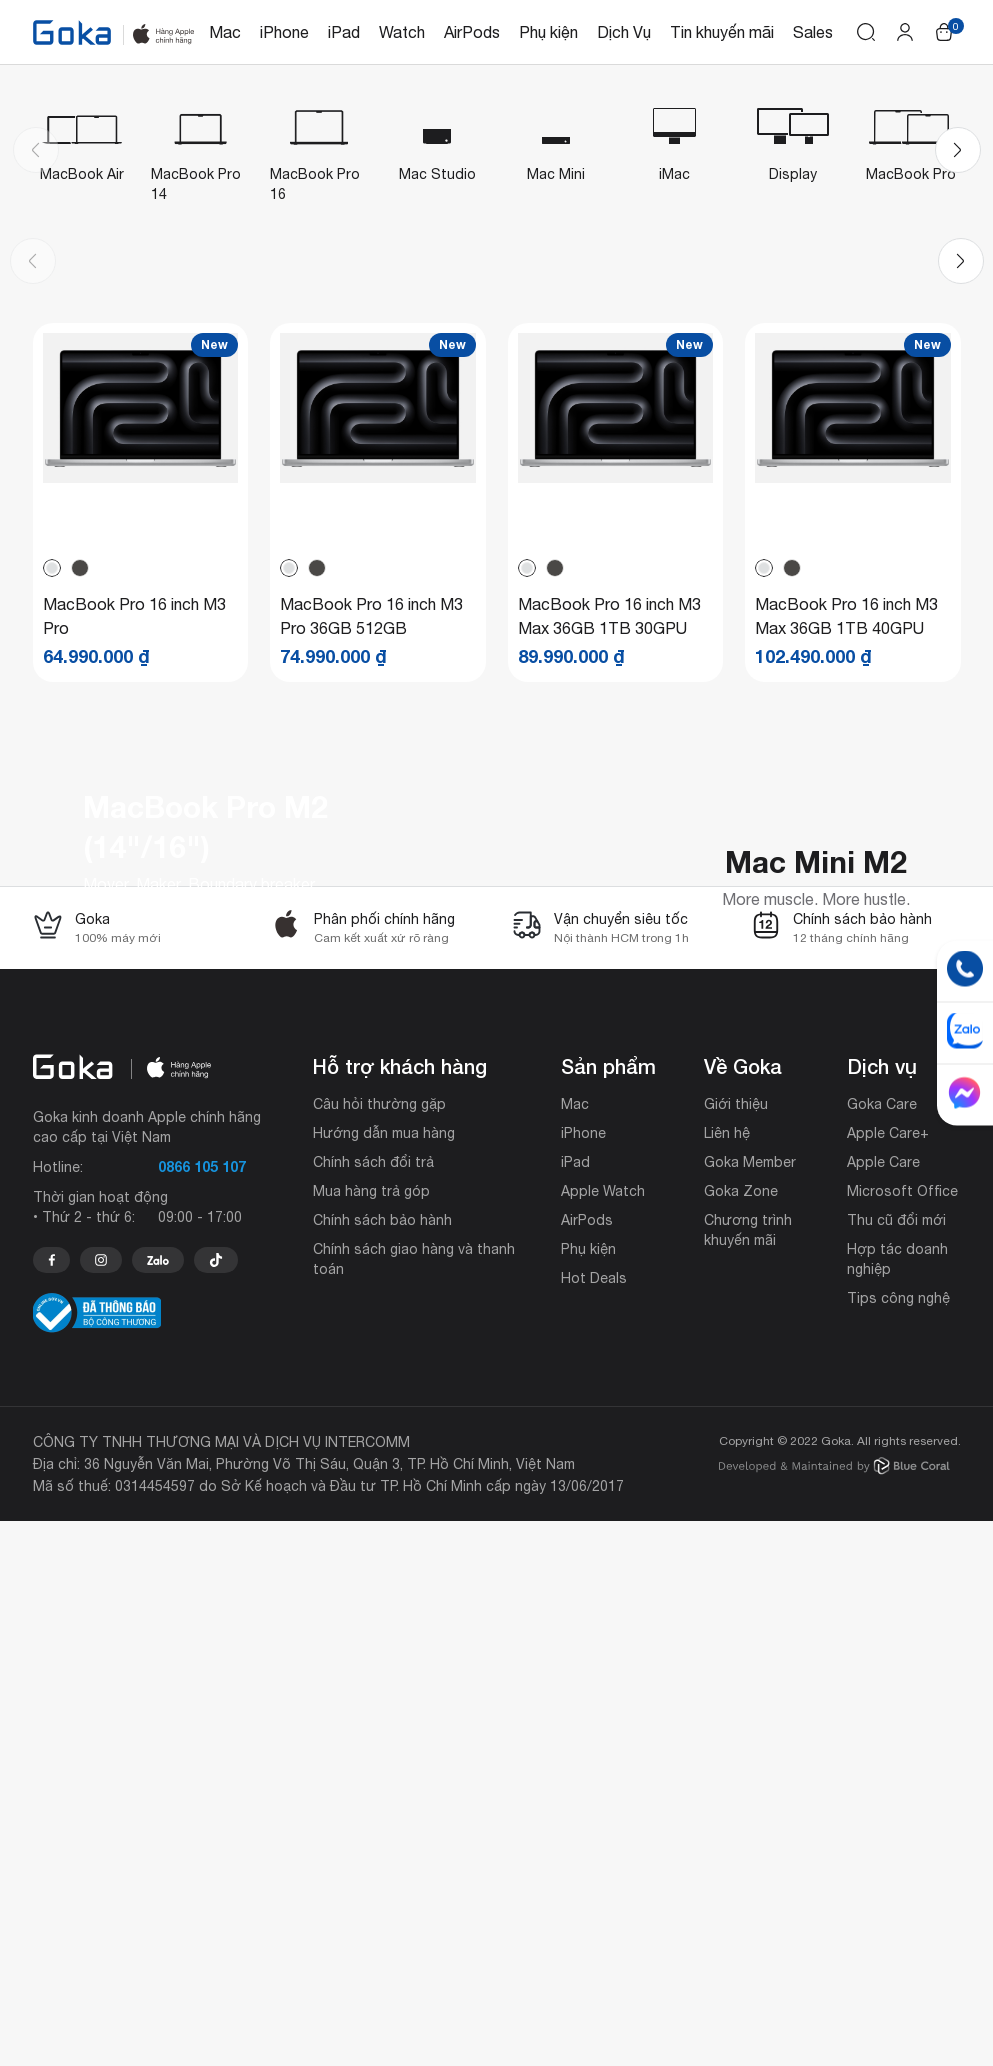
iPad (344, 32)
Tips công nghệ (898, 1843)
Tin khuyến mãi (722, 32)
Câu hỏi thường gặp (379, 1649)
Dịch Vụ (624, 32)
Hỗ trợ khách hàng (400, 1611)
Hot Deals (594, 1823)
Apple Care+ (888, 1678)
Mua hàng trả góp (371, 1736)
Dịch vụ (882, 1611)
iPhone (284, 32)
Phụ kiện (548, 32)
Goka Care (882, 1649)
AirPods (472, 32)
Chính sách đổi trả (373, 1707)
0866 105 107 (202, 1711)
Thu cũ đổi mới (896, 1765)
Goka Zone (741, 1736)
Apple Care (883, 1707)
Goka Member (750, 1707)
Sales (813, 32)
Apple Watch (603, 1736)
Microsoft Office (902, 1736)
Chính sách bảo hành (382, 1765)
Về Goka (743, 1611)
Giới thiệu (736, 1649)
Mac (225, 32)
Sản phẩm (608, 1611)
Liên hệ (727, 1678)
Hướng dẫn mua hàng (384, 1678)
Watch (402, 32)
